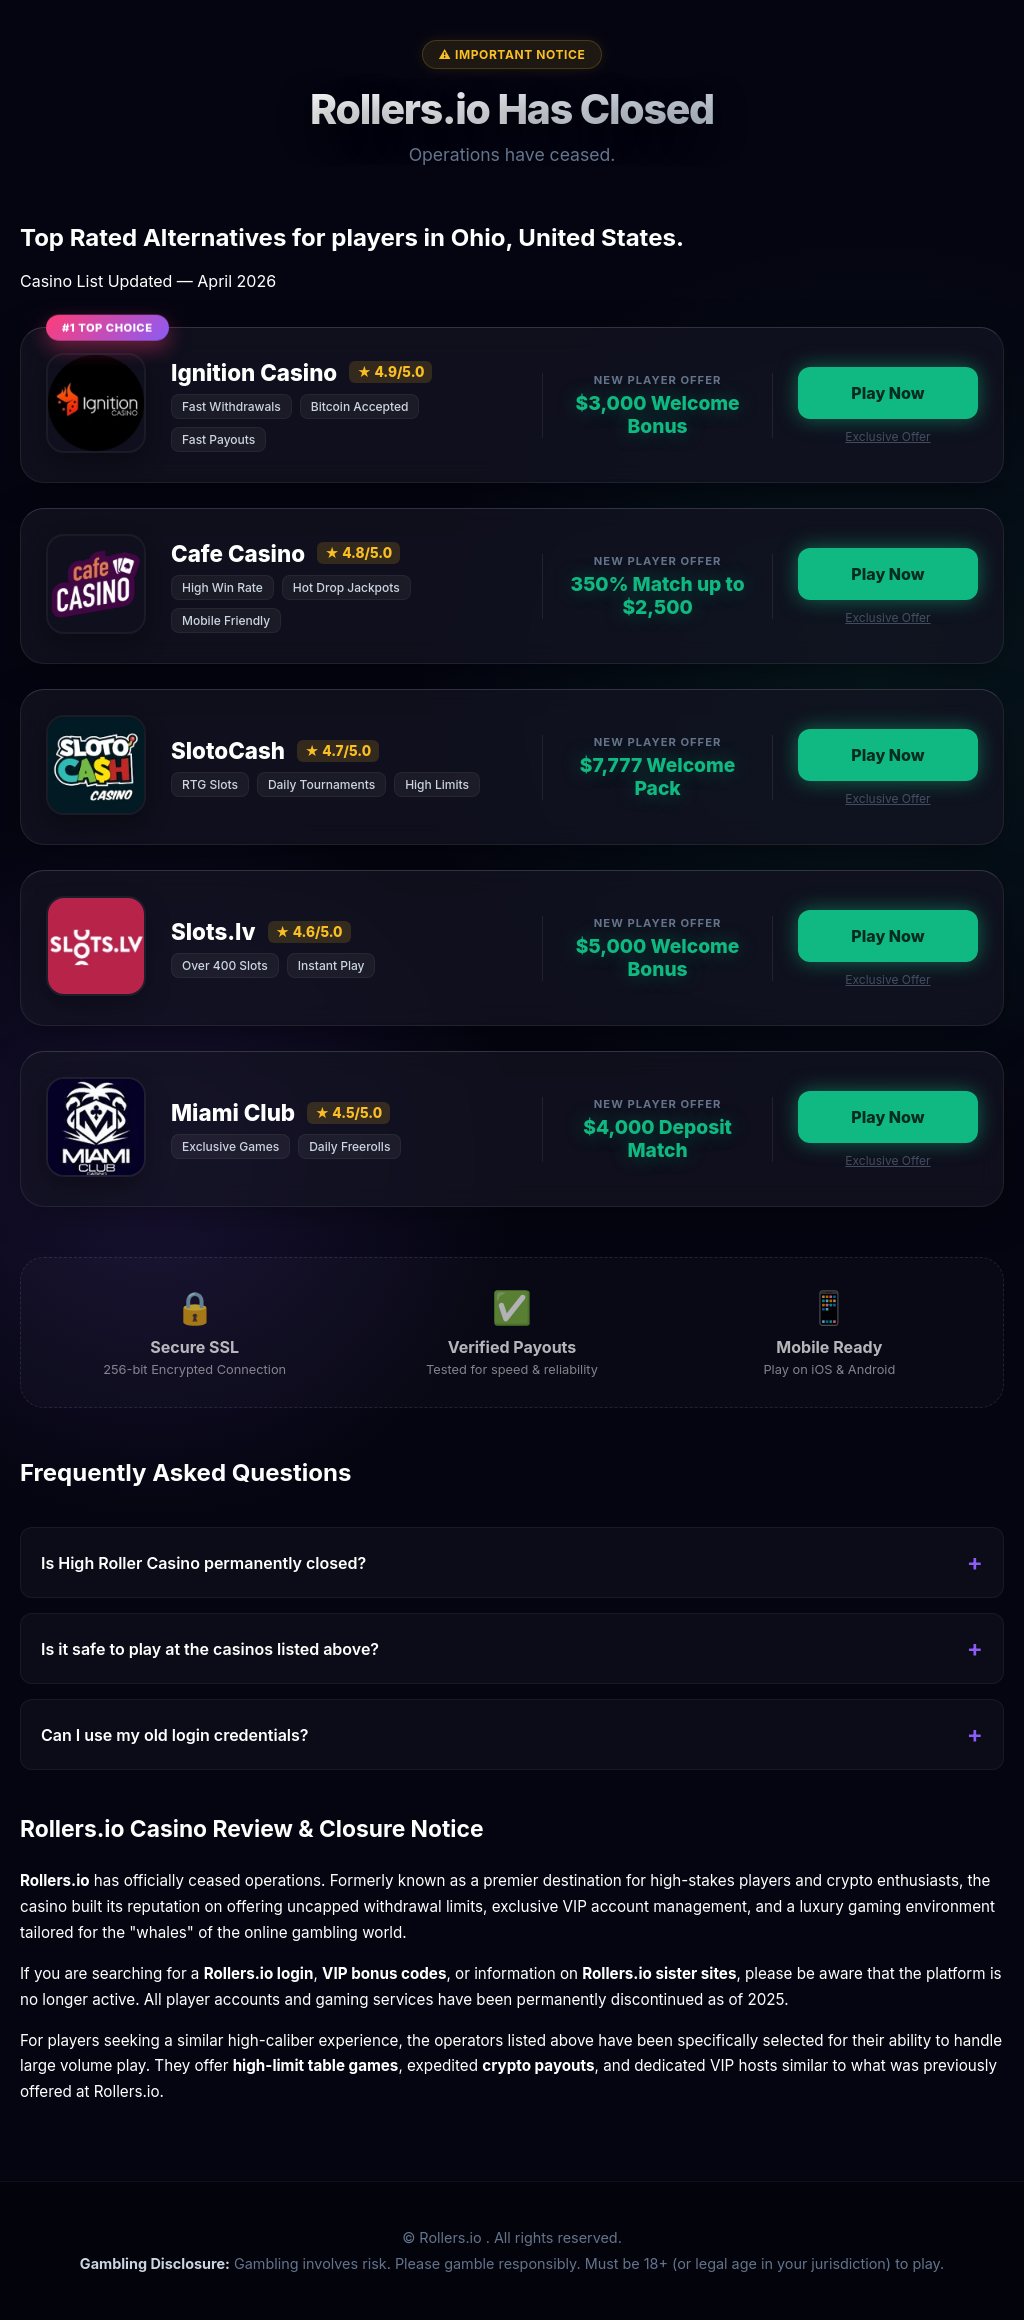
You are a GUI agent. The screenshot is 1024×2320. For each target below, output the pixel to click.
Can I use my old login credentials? (175, 1735)
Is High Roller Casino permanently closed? (203, 1563)
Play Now (887, 393)
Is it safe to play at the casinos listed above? (210, 1649)
